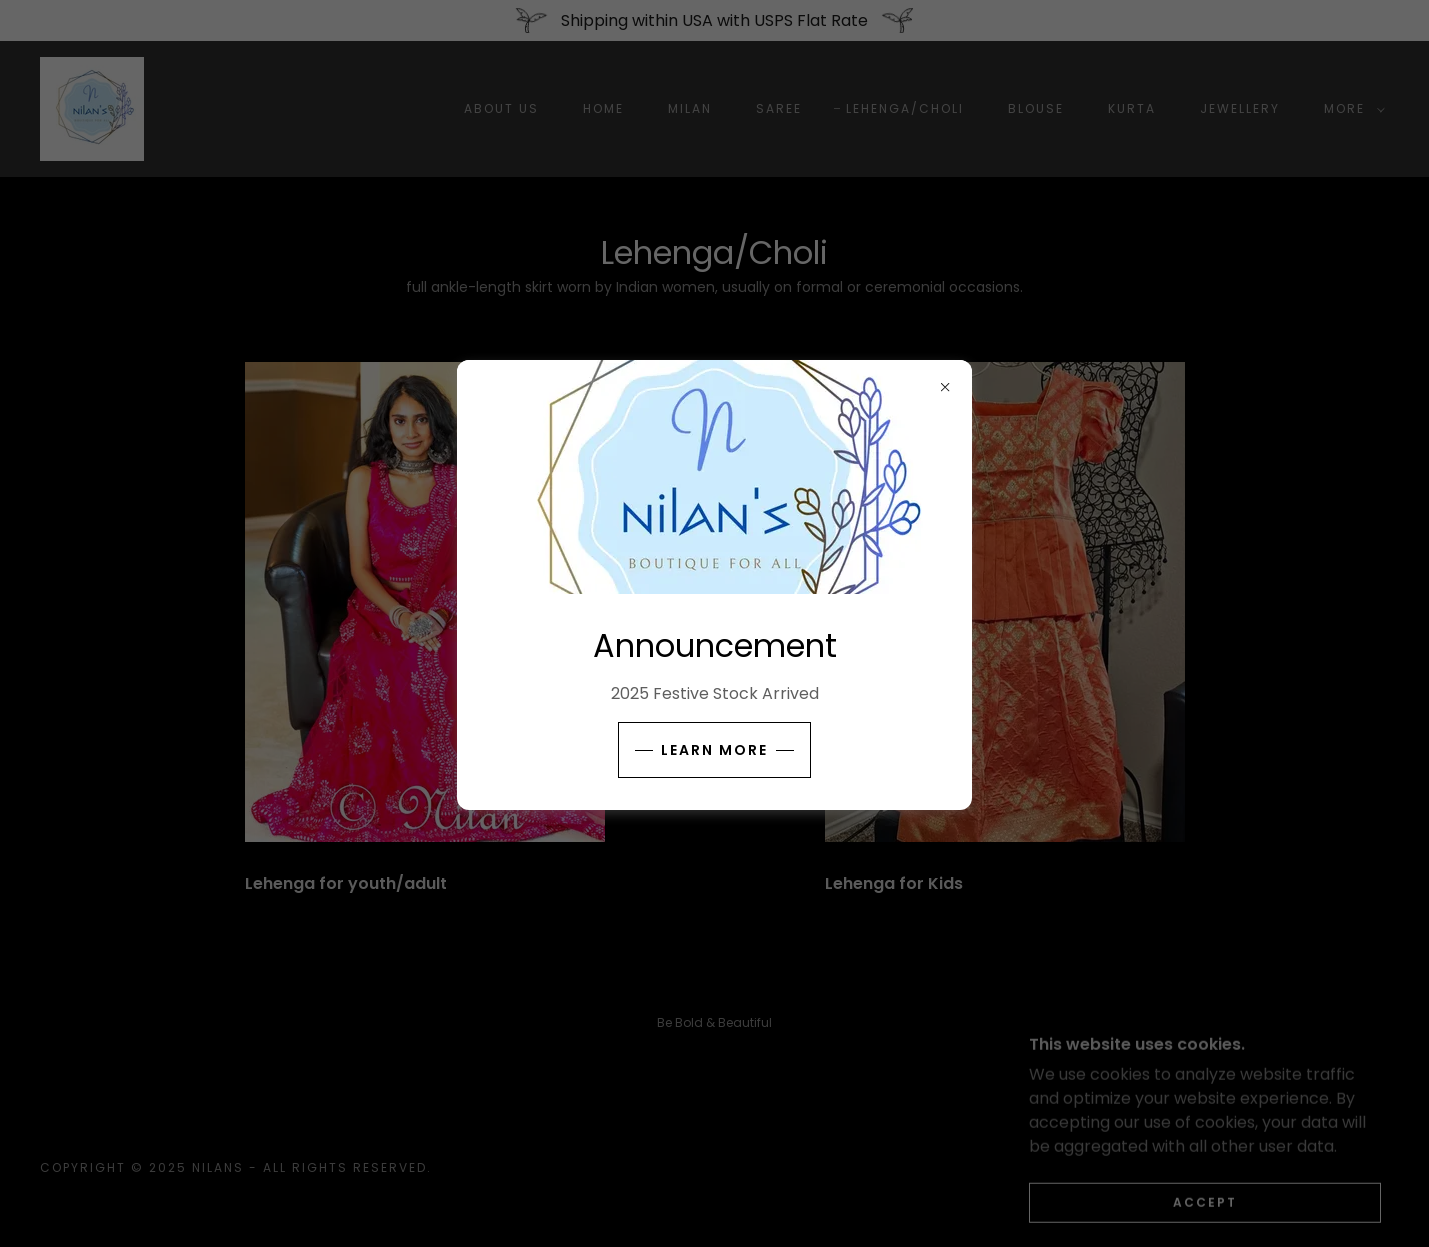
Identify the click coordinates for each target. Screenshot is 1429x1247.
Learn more (714, 750)
